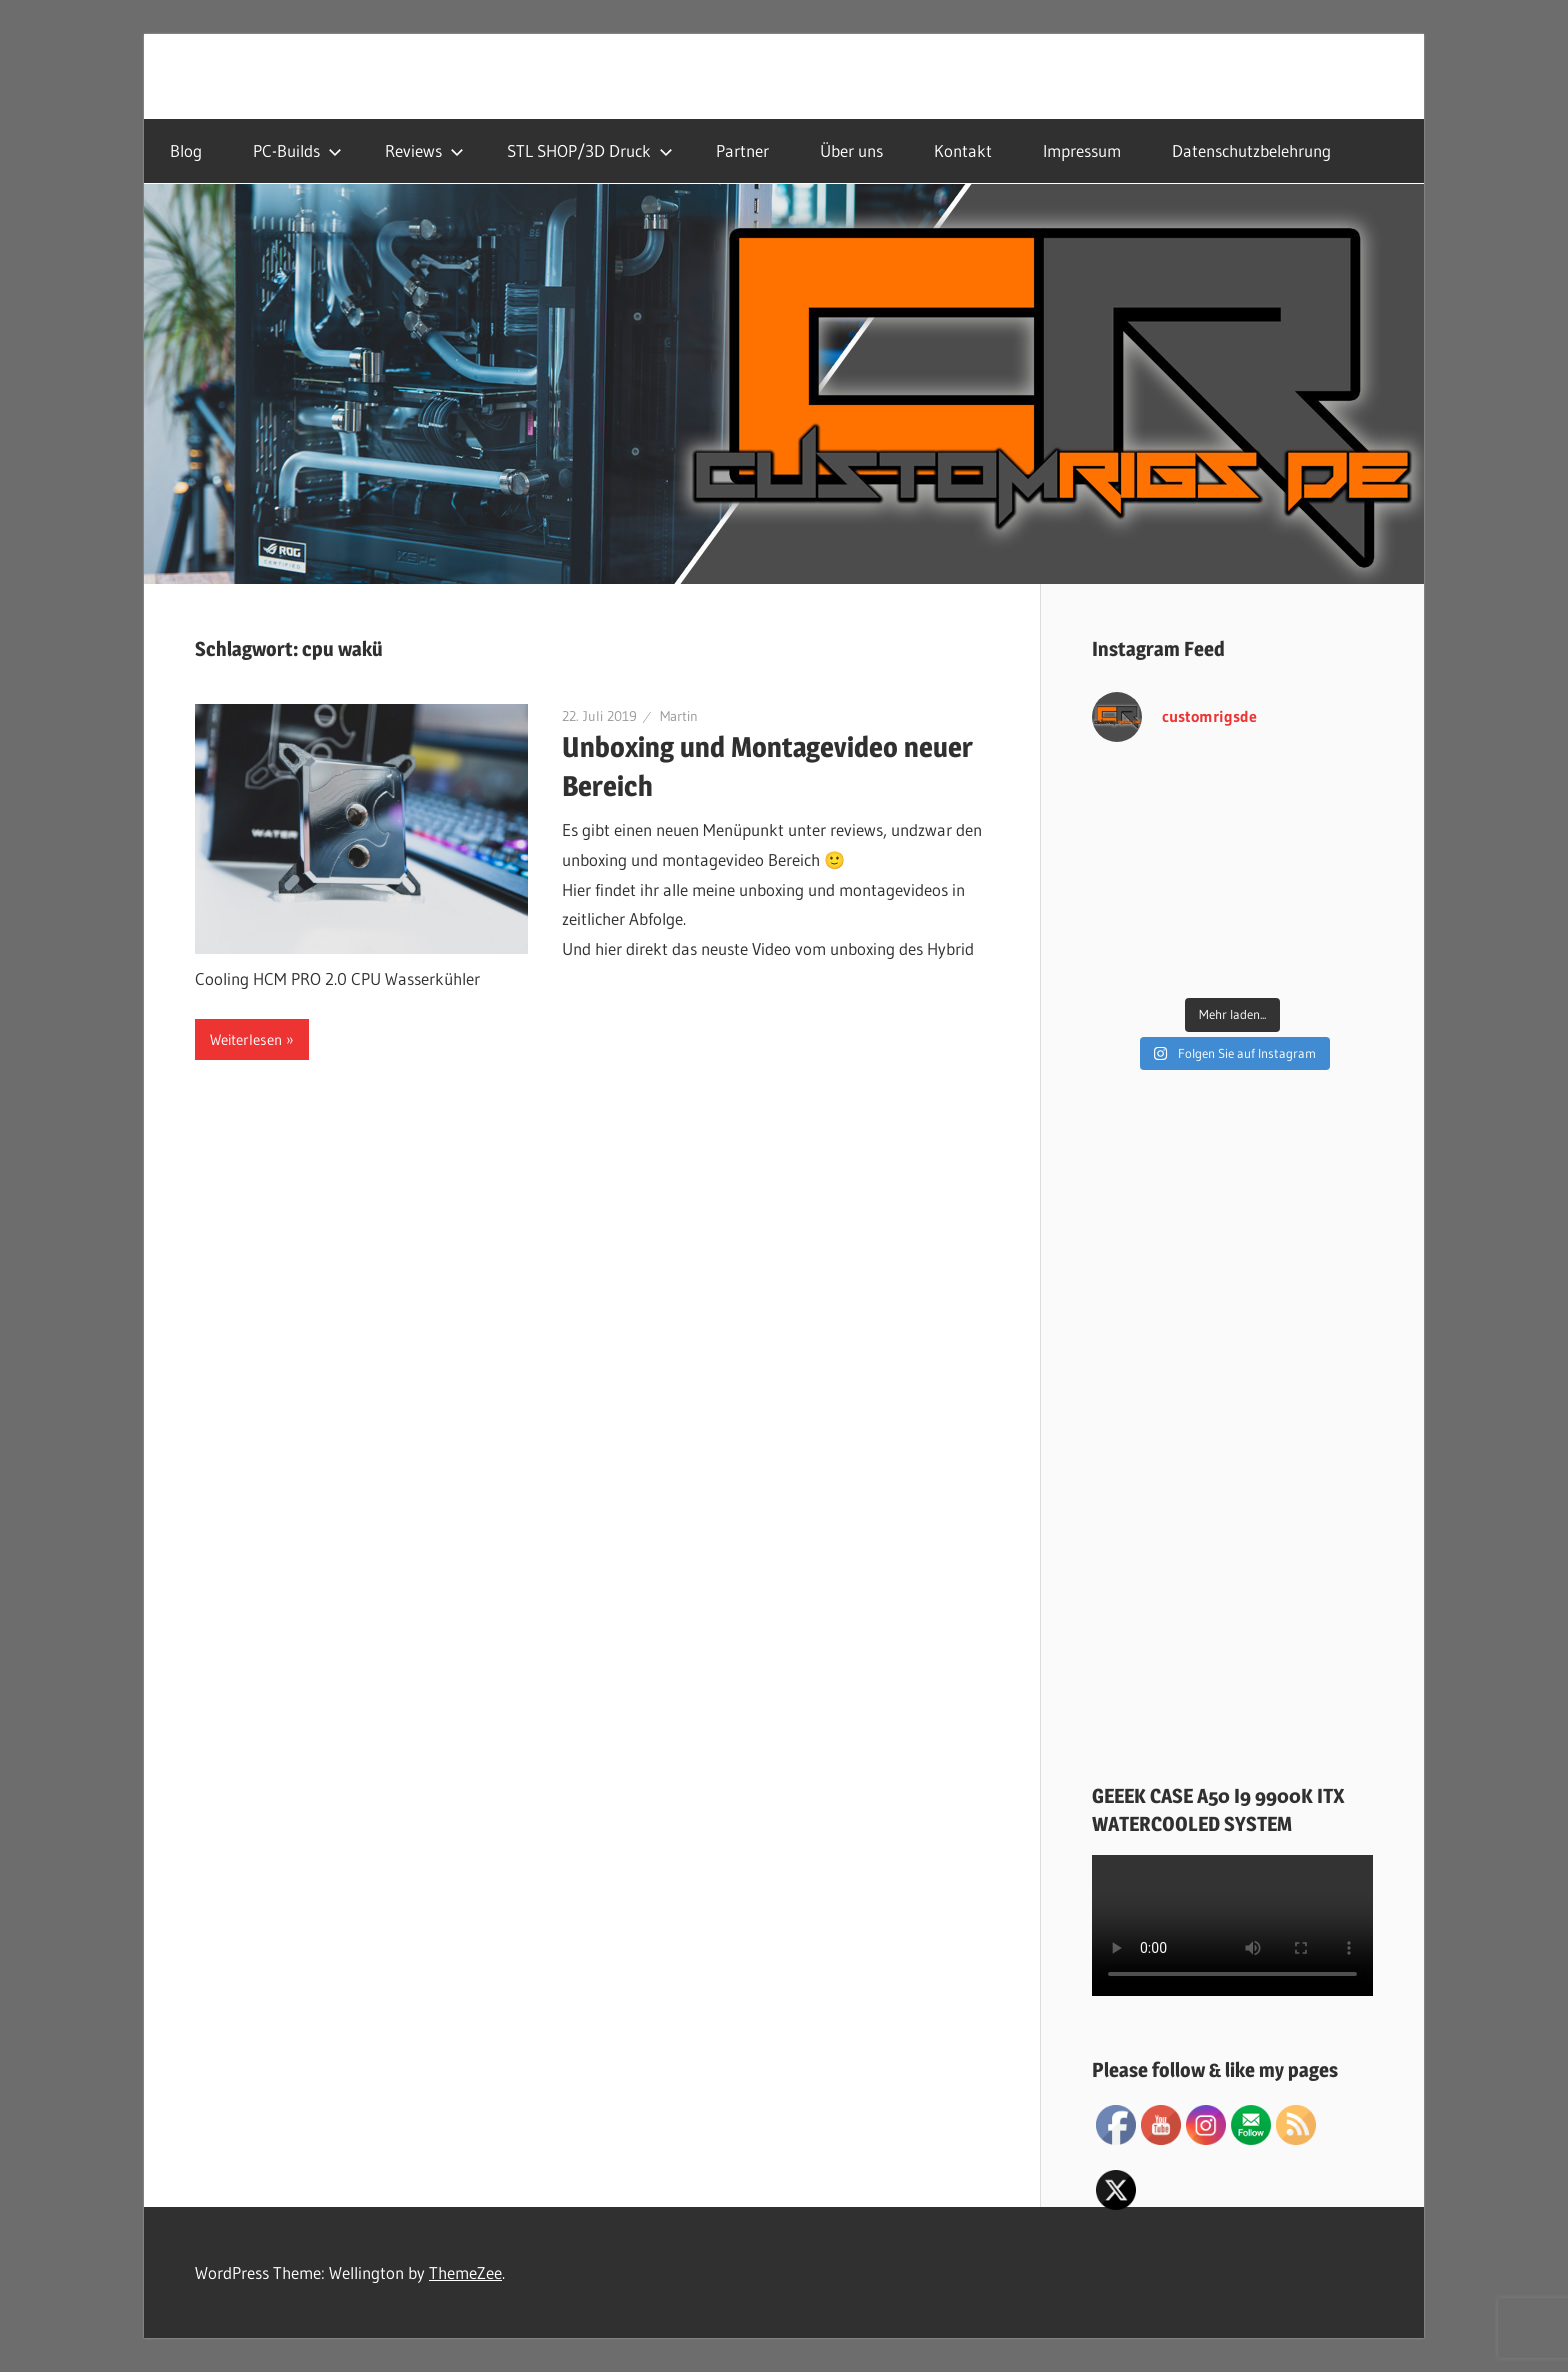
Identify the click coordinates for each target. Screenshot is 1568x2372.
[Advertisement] (1232, 1431)
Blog (186, 150)
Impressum (1082, 150)
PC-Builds (297, 150)
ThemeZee (465, 2272)
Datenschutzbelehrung (1251, 150)
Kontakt (963, 150)
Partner (742, 150)
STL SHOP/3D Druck (590, 150)
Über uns (851, 150)
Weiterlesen (246, 1039)
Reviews (424, 150)
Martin (679, 716)
